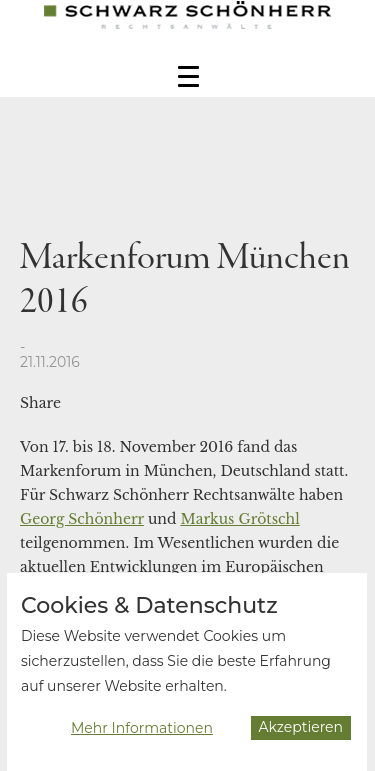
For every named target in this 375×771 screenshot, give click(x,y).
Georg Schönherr (82, 519)
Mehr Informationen (142, 732)
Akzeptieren (301, 731)
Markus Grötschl (239, 519)
